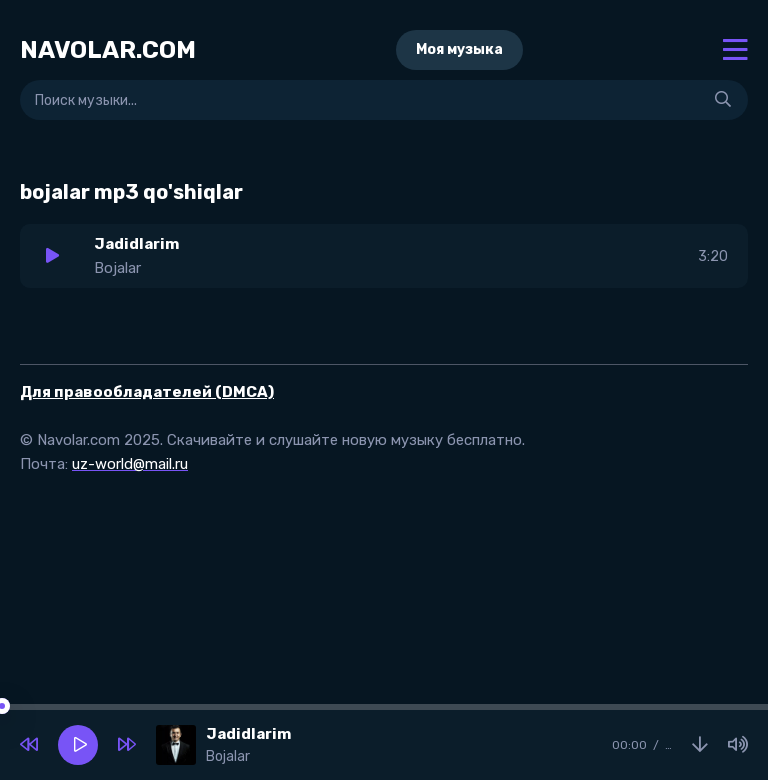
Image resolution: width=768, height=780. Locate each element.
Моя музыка (459, 49)
